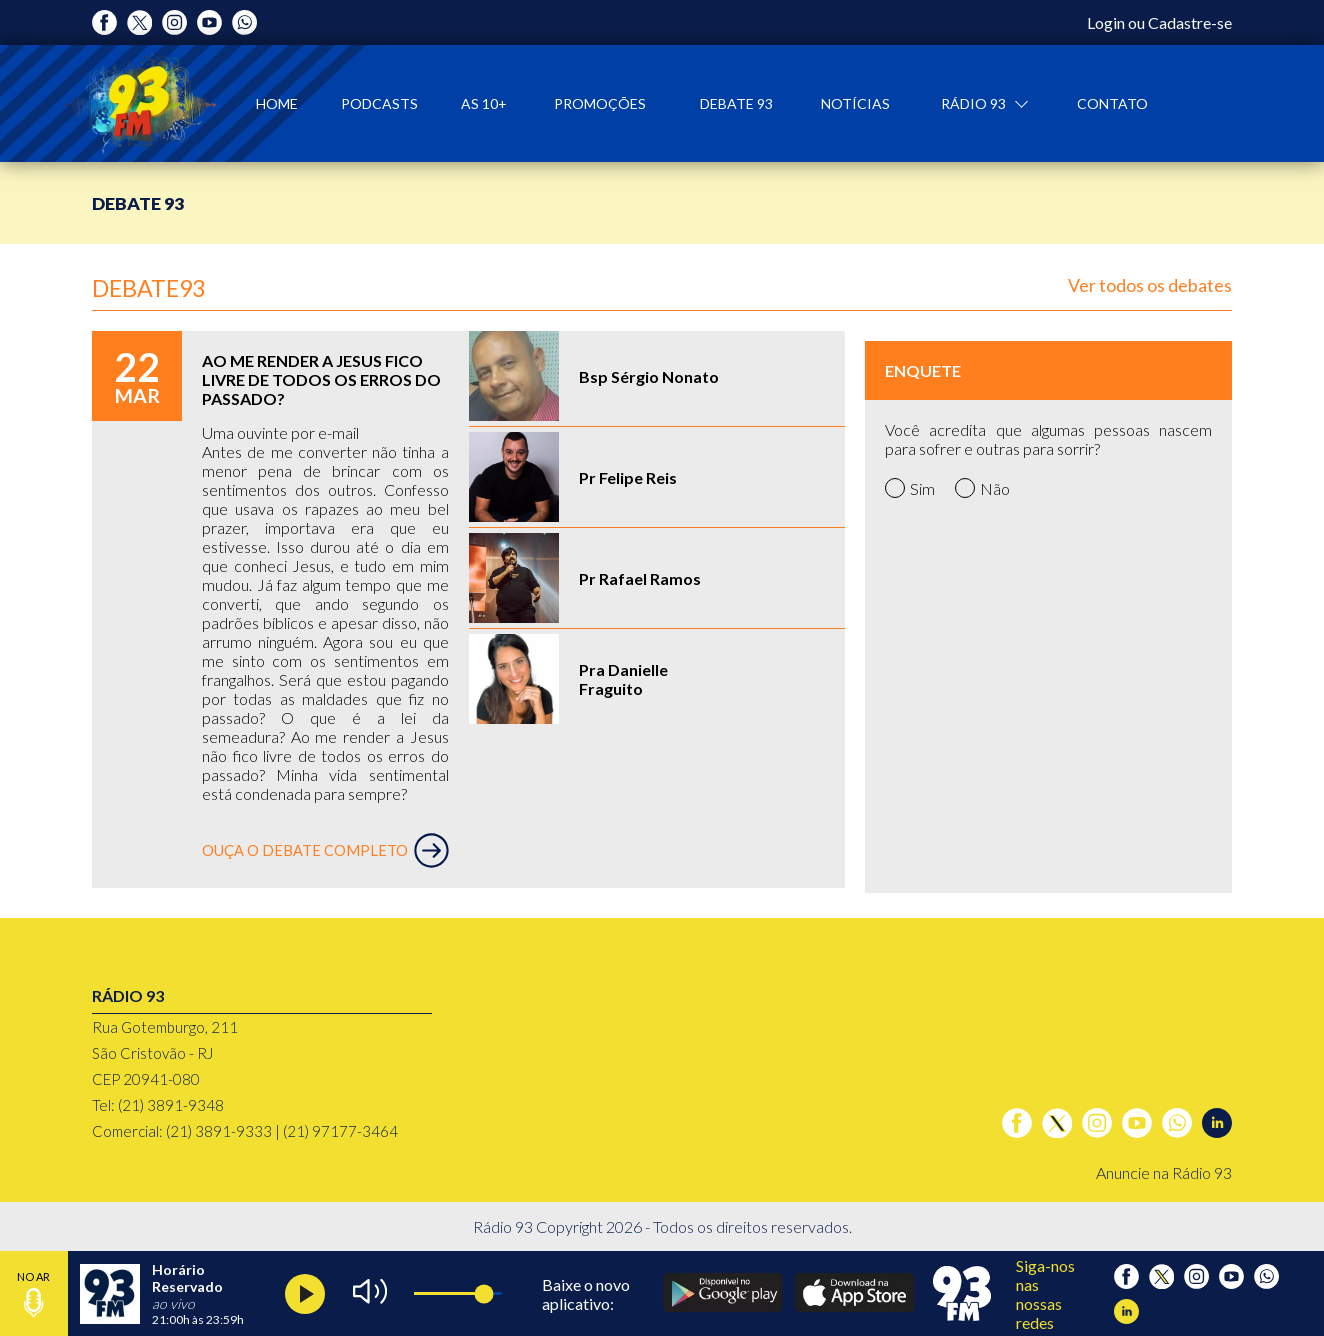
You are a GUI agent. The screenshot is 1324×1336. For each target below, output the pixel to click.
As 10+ (484, 103)
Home (277, 103)
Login (1106, 22)
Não (982, 488)
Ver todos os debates (1150, 285)
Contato (1112, 103)
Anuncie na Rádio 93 (1164, 1172)
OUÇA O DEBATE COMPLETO (325, 850)
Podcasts (379, 103)
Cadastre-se (1190, 22)
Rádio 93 (975, 103)
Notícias (855, 103)
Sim (910, 488)
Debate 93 (736, 103)
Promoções (600, 103)
